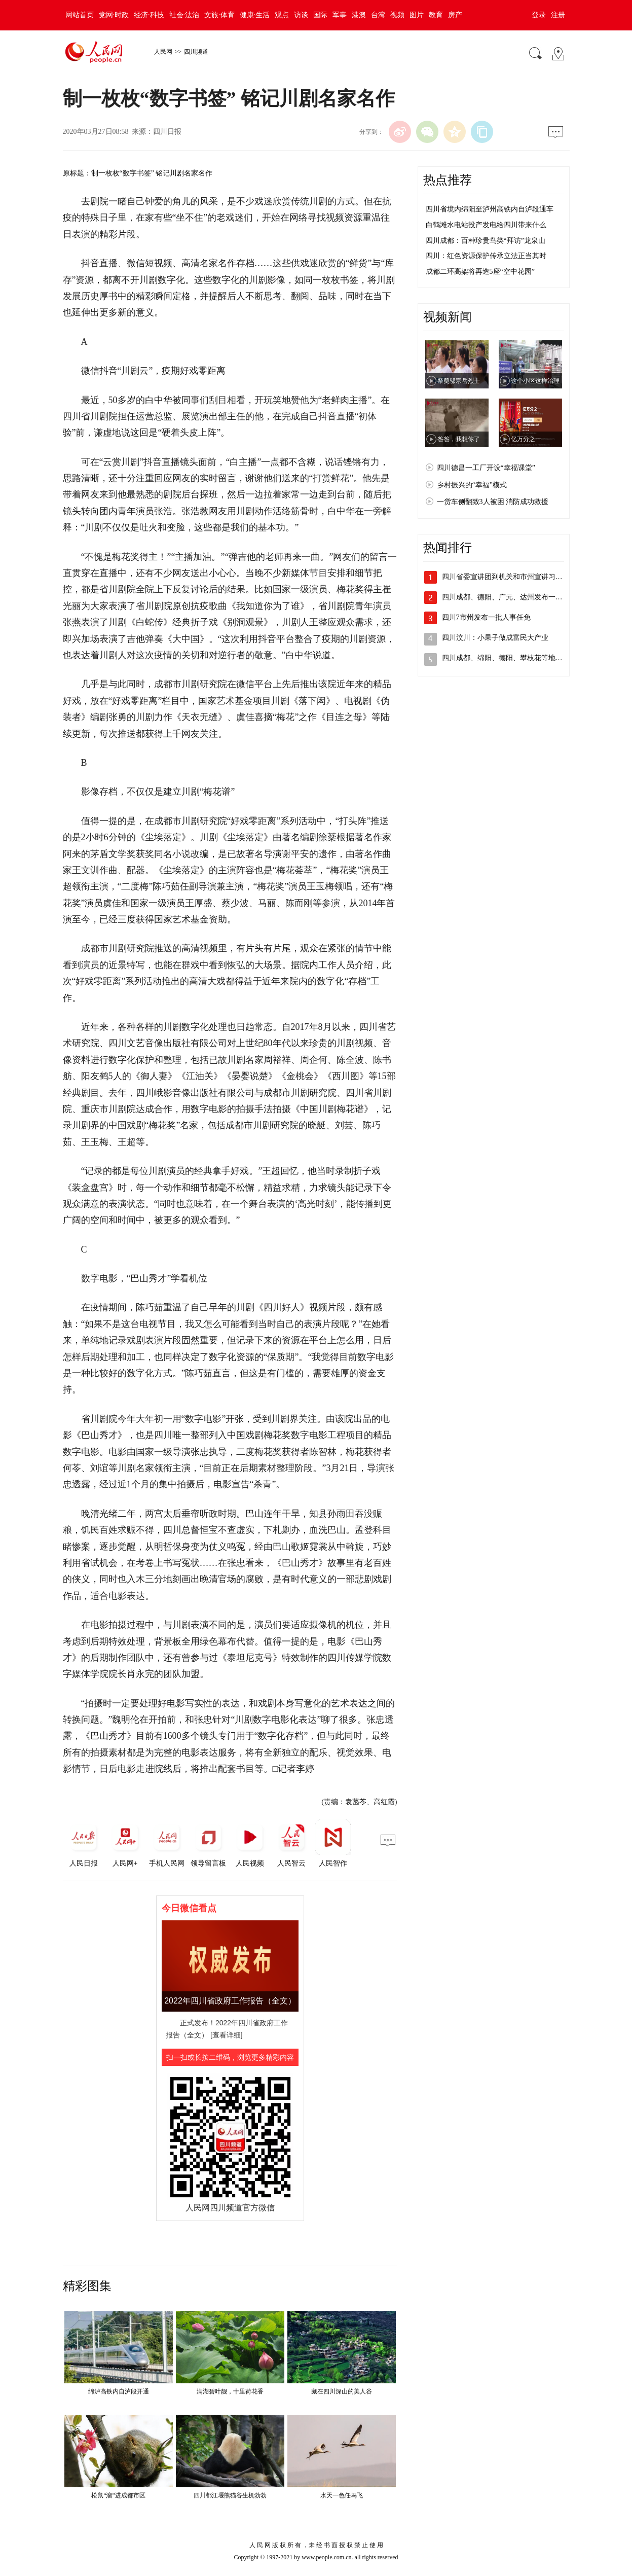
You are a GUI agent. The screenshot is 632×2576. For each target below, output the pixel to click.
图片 (417, 15)
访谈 (301, 15)
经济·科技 (149, 15)
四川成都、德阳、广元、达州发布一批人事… (513, 597)
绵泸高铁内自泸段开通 (118, 2391)
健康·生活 (255, 15)
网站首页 (79, 15)
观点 (282, 15)
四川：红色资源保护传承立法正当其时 (486, 256)
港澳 (359, 15)
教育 (436, 15)
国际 (320, 15)
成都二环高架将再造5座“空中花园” (480, 271)
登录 (539, 15)
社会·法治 (184, 15)
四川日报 (167, 131)
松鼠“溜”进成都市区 (118, 2495)
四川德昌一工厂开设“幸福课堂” (486, 468)
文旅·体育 (219, 15)
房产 (455, 15)
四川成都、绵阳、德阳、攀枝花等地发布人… (513, 658)
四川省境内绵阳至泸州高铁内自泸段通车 (489, 209)
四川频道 (196, 51)
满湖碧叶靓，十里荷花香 (230, 2391)
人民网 (163, 51)
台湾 (378, 15)
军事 (339, 15)
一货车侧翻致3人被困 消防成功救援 (493, 502)
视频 (397, 15)
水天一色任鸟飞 (341, 2495)
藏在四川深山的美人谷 (341, 2391)
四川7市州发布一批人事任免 (486, 617)
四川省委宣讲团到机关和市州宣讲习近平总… (513, 577)
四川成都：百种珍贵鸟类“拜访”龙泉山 (485, 240)
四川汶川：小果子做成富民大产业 (495, 637)
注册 (558, 15)
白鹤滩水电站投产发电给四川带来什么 (486, 225)
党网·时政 (114, 15)
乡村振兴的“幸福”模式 (472, 485)
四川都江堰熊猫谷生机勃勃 (230, 2495)
